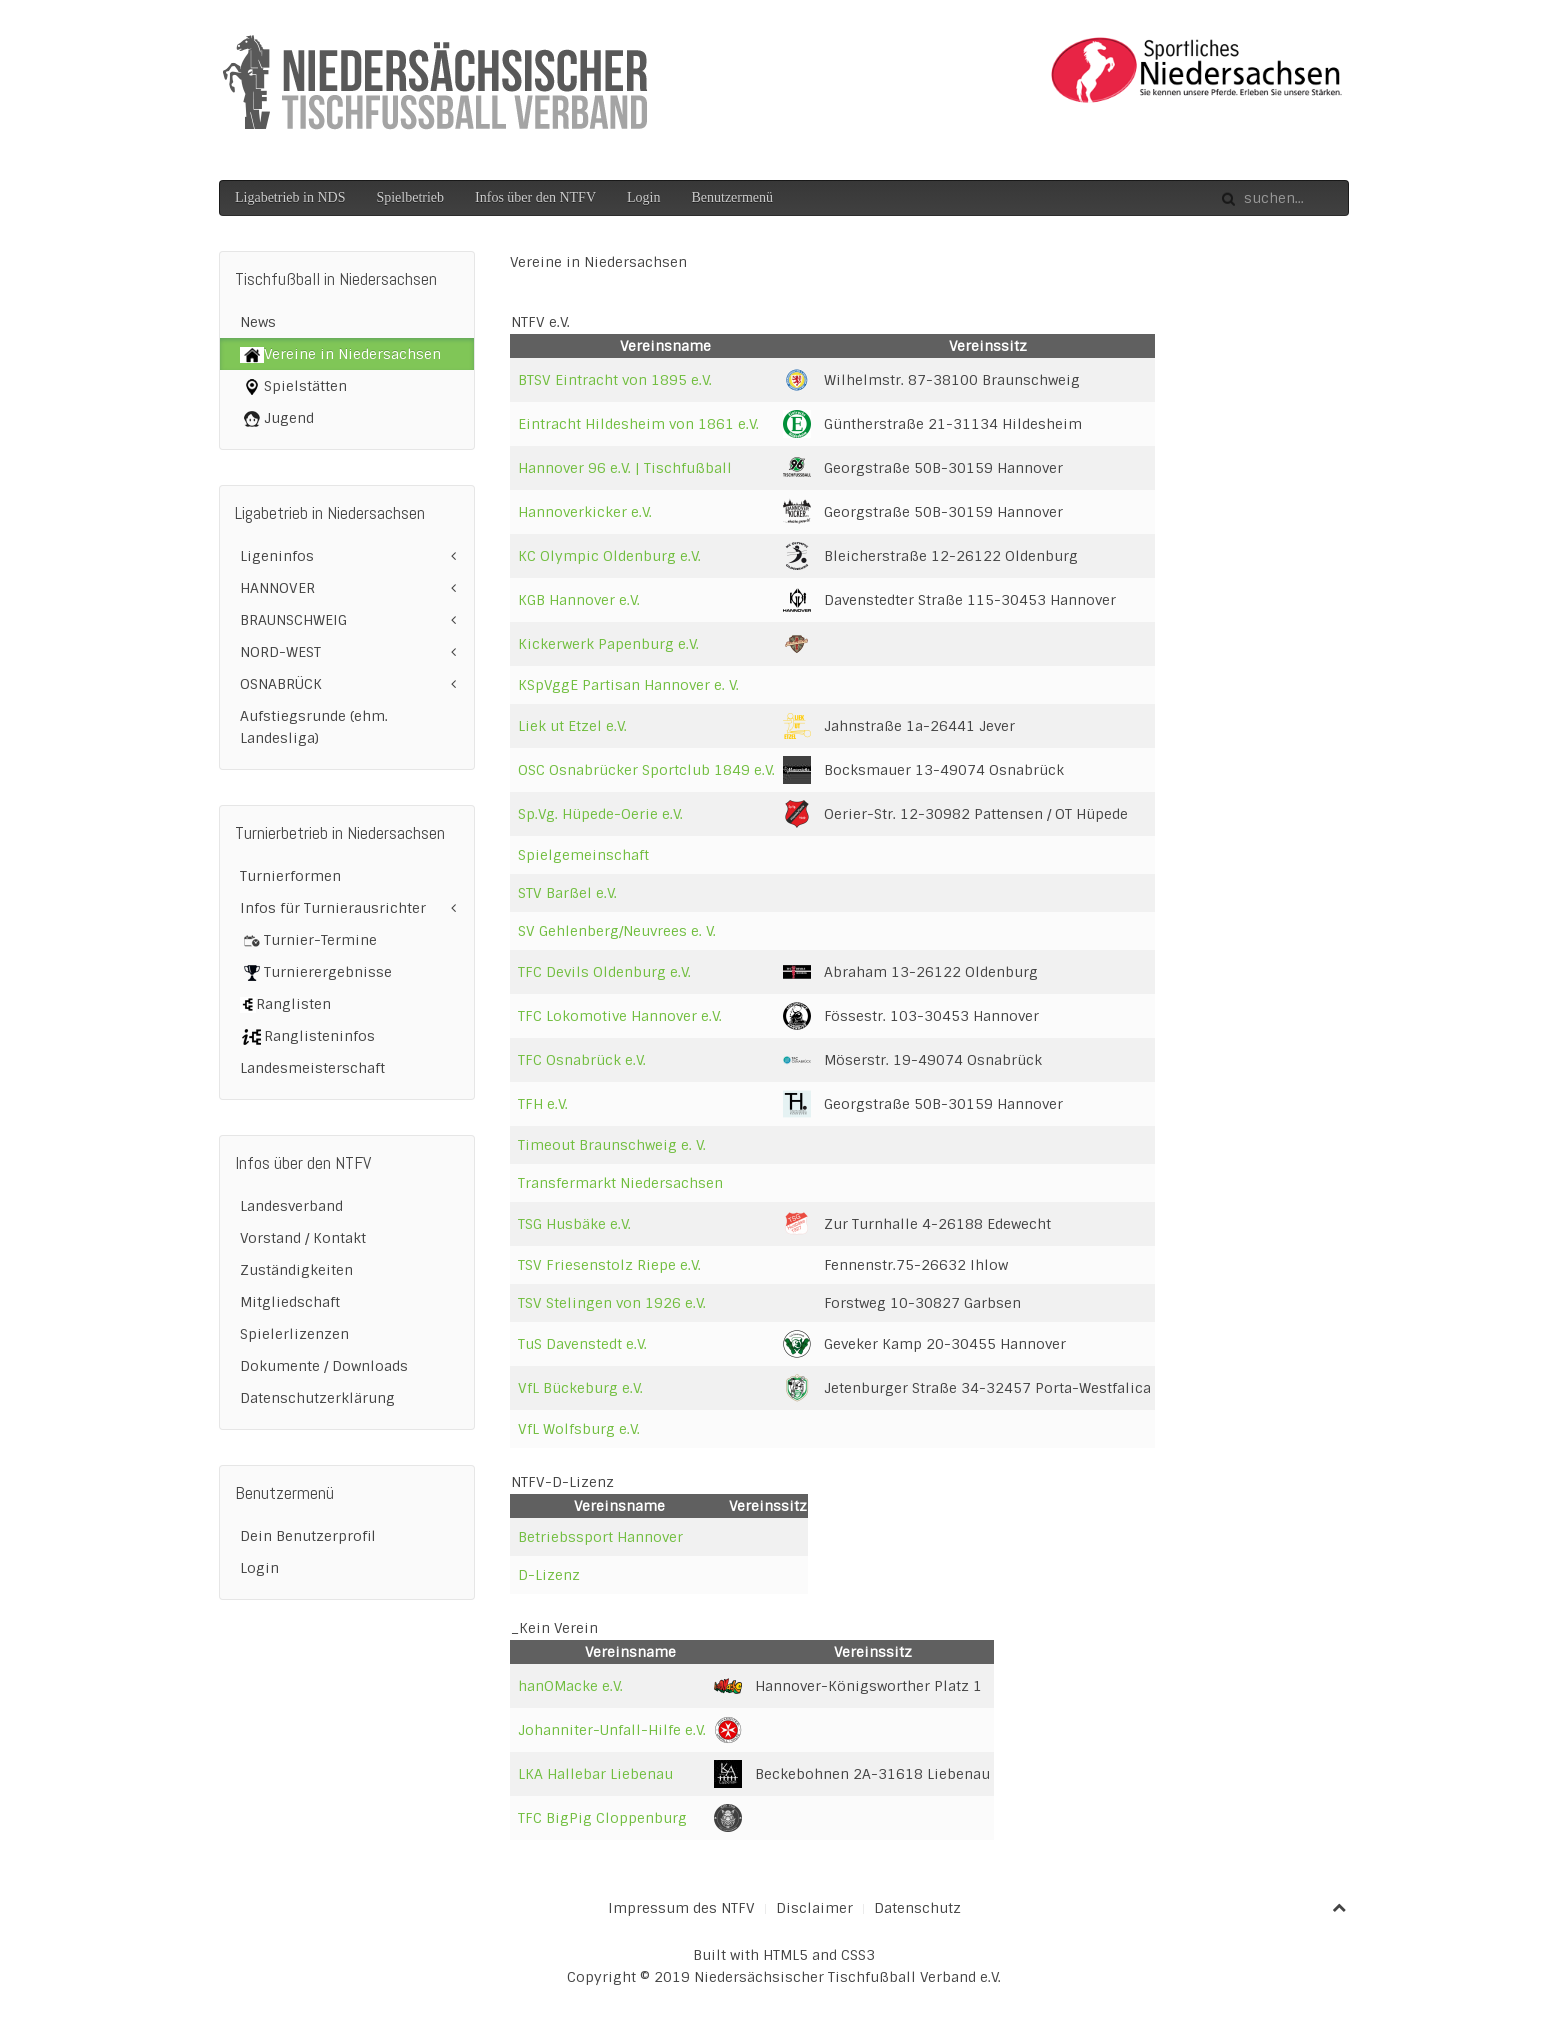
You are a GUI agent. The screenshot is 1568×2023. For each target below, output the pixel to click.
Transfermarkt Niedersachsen (620, 1183)
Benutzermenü (732, 197)
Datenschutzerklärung (317, 1398)
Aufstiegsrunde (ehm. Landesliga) (314, 727)
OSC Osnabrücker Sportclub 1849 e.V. (646, 770)
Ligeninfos (277, 556)
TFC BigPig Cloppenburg (602, 1818)
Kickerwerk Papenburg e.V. (608, 644)
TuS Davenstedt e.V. (582, 1344)
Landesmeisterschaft (312, 1068)
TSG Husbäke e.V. (574, 1224)
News (258, 322)
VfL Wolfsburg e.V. (579, 1429)
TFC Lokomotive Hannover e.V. (620, 1016)
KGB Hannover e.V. (579, 600)
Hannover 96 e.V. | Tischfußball (625, 468)
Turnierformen (290, 876)
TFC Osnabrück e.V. (582, 1060)
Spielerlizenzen (294, 1334)
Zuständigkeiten (296, 1270)
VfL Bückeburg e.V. (580, 1388)
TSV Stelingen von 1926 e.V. (612, 1303)
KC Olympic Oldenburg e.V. (609, 556)
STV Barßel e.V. (567, 893)
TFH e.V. (543, 1104)
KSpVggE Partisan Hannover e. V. (628, 685)
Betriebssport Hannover (600, 1537)
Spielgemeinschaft (583, 855)
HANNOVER (277, 588)
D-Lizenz (549, 1575)
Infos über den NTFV (535, 197)
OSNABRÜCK (281, 684)
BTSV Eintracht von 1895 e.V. (615, 380)
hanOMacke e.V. (570, 1686)
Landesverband (291, 1206)
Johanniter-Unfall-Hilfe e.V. (612, 1730)
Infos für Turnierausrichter (333, 908)
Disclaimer (814, 1908)
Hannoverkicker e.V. (585, 512)
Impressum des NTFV (681, 1908)
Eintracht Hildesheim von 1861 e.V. (638, 424)
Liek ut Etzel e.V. (572, 726)
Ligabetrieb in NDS (290, 197)
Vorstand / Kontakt (303, 1238)
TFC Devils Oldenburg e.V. (604, 972)
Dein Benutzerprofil (308, 1536)
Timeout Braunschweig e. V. (612, 1145)
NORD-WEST (280, 652)
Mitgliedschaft (290, 1302)
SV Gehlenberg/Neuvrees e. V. (617, 931)
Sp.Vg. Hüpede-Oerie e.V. (600, 814)
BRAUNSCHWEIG (293, 620)
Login (643, 197)
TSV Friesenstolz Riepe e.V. (609, 1265)
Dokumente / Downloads (324, 1366)
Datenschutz (917, 1908)
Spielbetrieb (410, 197)
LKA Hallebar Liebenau (595, 1774)
